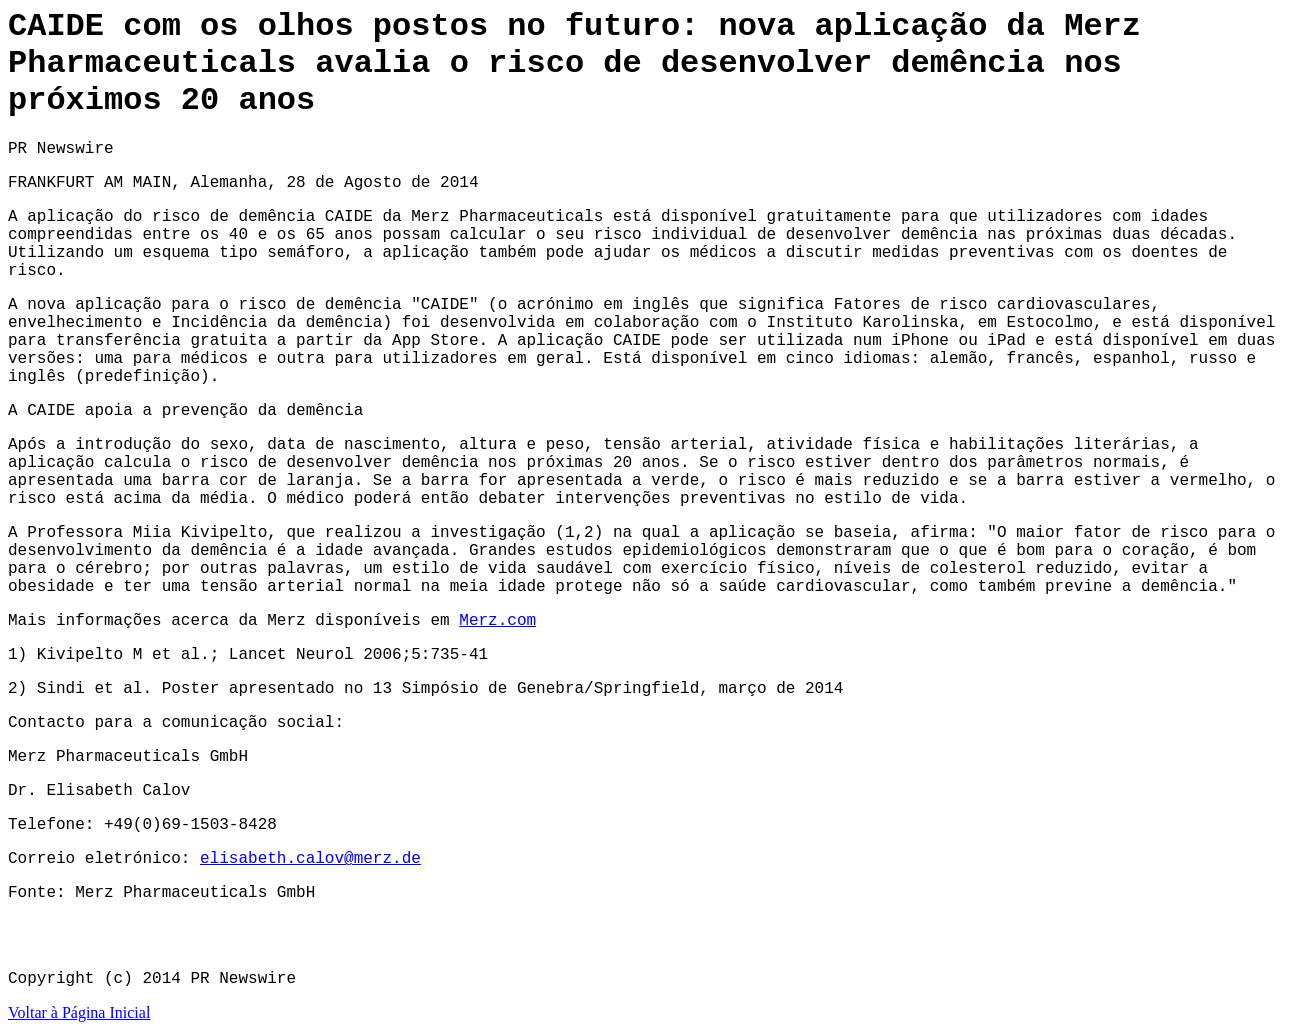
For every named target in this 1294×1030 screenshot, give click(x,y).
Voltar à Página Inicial (79, 1012)
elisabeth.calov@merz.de (310, 859)
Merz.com (497, 621)
